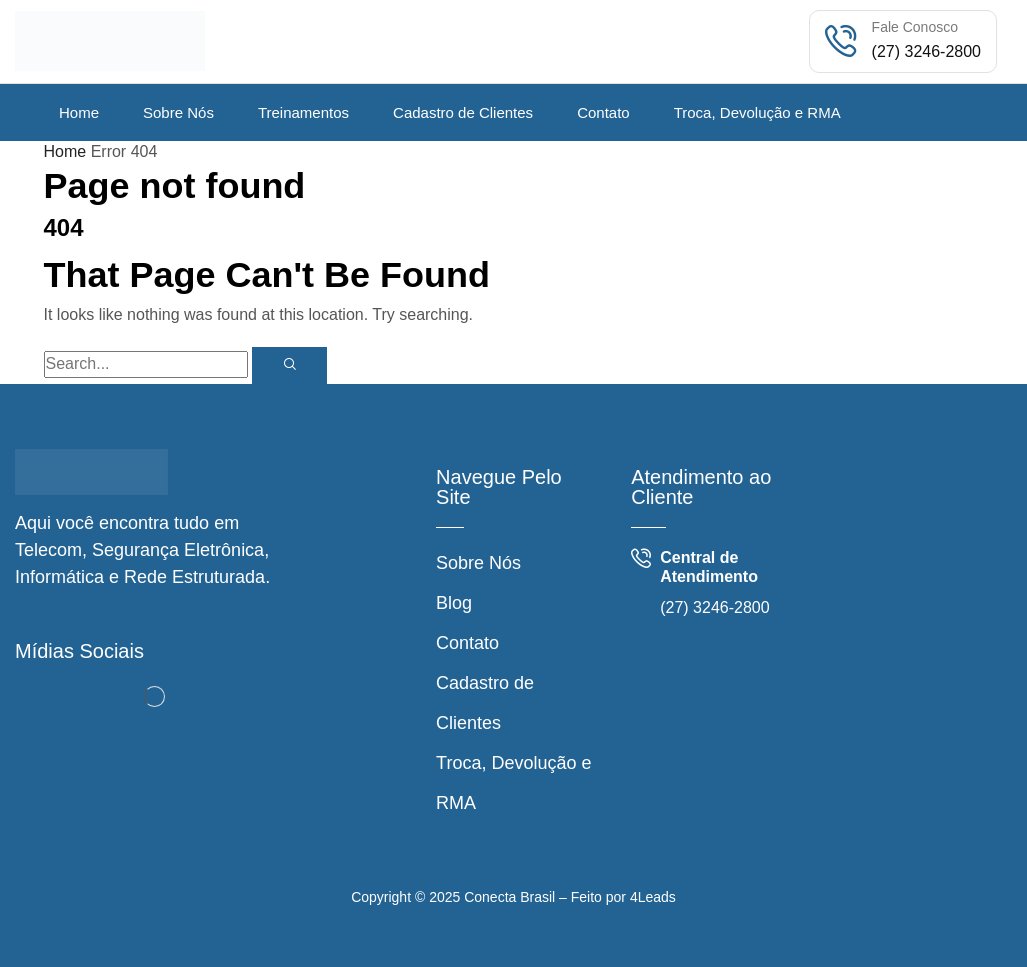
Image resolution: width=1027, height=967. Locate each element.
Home (65, 150)
